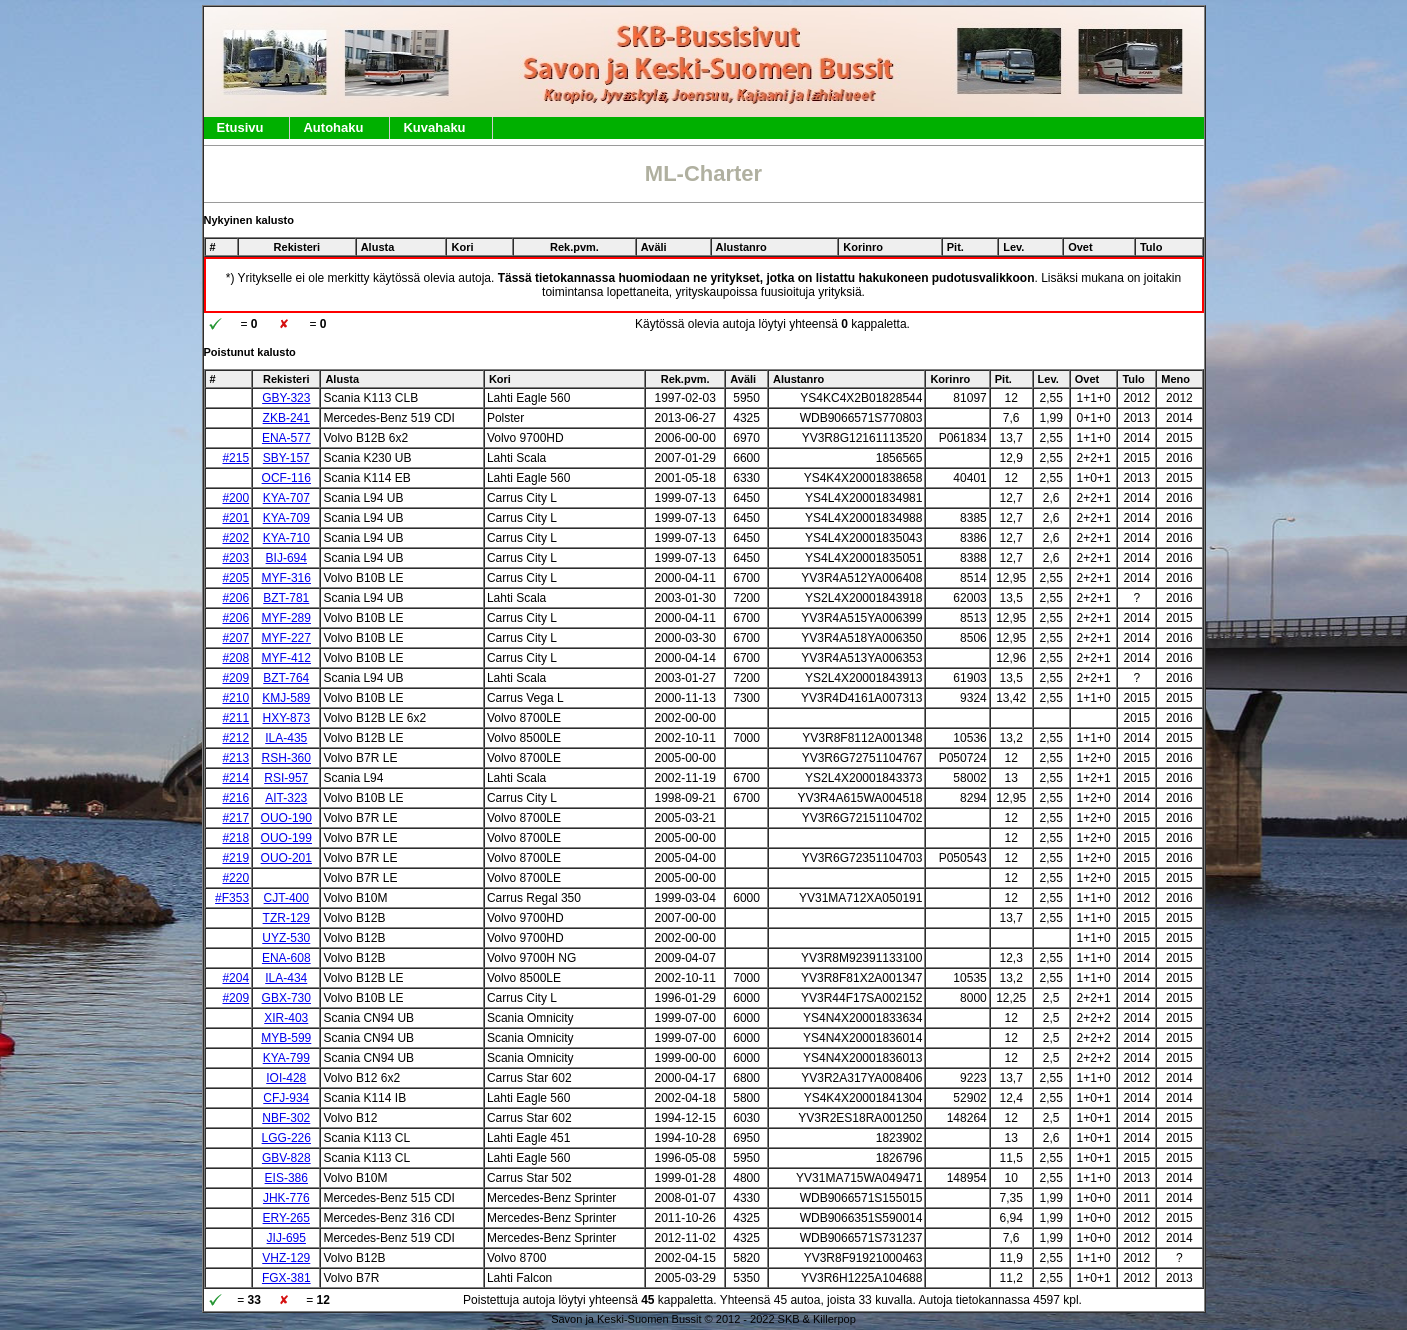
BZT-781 (286, 598)
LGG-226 (286, 1138)
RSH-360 (286, 758)
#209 (235, 678)
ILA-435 (286, 738)
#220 (235, 878)
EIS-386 (286, 1178)
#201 (235, 518)
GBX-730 (286, 998)
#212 (235, 738)
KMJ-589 (286, 698)
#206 (235, 598)
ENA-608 (286, 958)
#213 (235, 758)
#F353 (232, 898)
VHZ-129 (286, 1258)
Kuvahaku (434, 127)
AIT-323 (286, 798)
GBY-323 (286, 398)
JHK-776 (286, 1198)
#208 (235, 658)
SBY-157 (286, 458)
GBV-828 (286, 1158)
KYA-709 (286, 518)
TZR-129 (286, 918)
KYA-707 (286, 498)
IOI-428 (286, 1078)
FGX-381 (286, 1278)
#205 (235, 578)
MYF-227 (286, 638)
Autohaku (333, 127)
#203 (235, 558)
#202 (235, 538)
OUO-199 (286, 838)
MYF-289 (286, 618)
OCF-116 (286, 478)
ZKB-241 (286, 418)
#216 (235, 798)
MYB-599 (286, 1038)
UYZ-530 (286, 938)
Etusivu (240, 127)
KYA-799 (286, 1058)
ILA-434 (286, 978)
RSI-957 (286, 778)
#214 (235, 778)
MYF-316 (286, 578)
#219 (235, 858)
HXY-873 (286, 718)
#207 (235, 638)
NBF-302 (286, 1118)
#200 (235, 498)
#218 (235, 838)
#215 (235, 458)
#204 (235, 978)
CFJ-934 (286, 1098)
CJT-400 (286, 898)
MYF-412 (286, 658)
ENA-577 (286, 438)
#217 (235, 818)
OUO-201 (286, 858)
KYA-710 (286, 538)
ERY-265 (286, 1218)
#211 (235, 718)
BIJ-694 (286, 558)
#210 (235, 698)
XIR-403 (286, 1018)
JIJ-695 (286, 1238)
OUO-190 (286, 818)
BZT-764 (286, 678)
